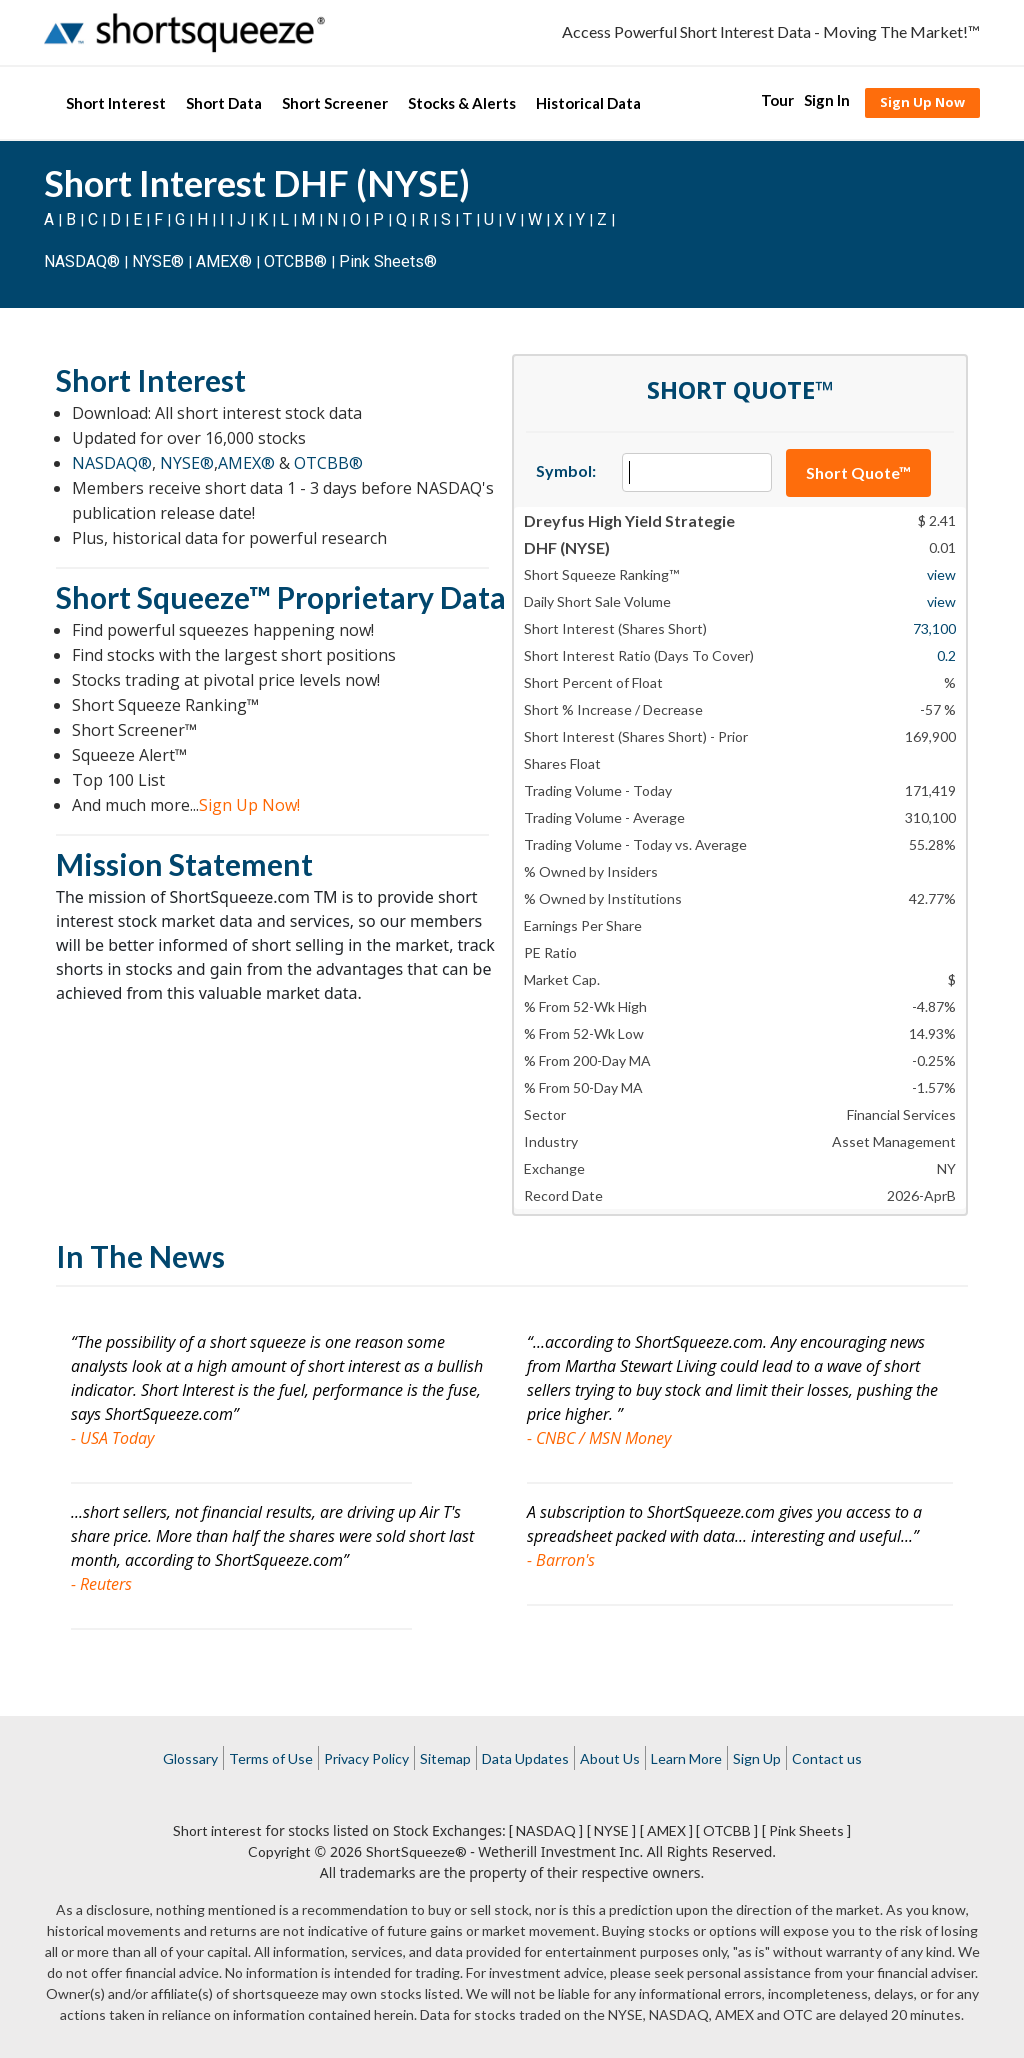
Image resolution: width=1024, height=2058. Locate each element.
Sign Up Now (922, 102)
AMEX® (224, 261)
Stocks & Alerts (462, 103)
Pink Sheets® (388, 261)
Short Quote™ (858, 472)
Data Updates (525, 1758)
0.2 (946, 655)
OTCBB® (295, 261)
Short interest (217, 1830)
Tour (777, 100)
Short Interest (116, 103)
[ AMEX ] (666, 1830)
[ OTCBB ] (727, 1830)
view (941, 574)
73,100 (934, 628)
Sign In (827, 100)
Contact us (827, 1758)
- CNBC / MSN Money (599, 1438)
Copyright (279, 1851)
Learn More (686, 1758)
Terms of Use (271, 1758)
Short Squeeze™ (163, 597)
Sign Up (757, 1758)
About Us (610, 1758)
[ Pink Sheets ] (806, 1830)
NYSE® (160, 261)
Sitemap (445, 1758)
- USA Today (112, 1438)
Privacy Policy (366, 1758)
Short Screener (335, 103)
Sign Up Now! (249, 805)
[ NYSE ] (611, 1830)
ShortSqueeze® (416, 1851)
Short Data (224, 103)
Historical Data (588, 103)
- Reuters (101, 1584)
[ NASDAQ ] (546, 1830)
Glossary (190, 1758)
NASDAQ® (82, 261)
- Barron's (561, 1560)
